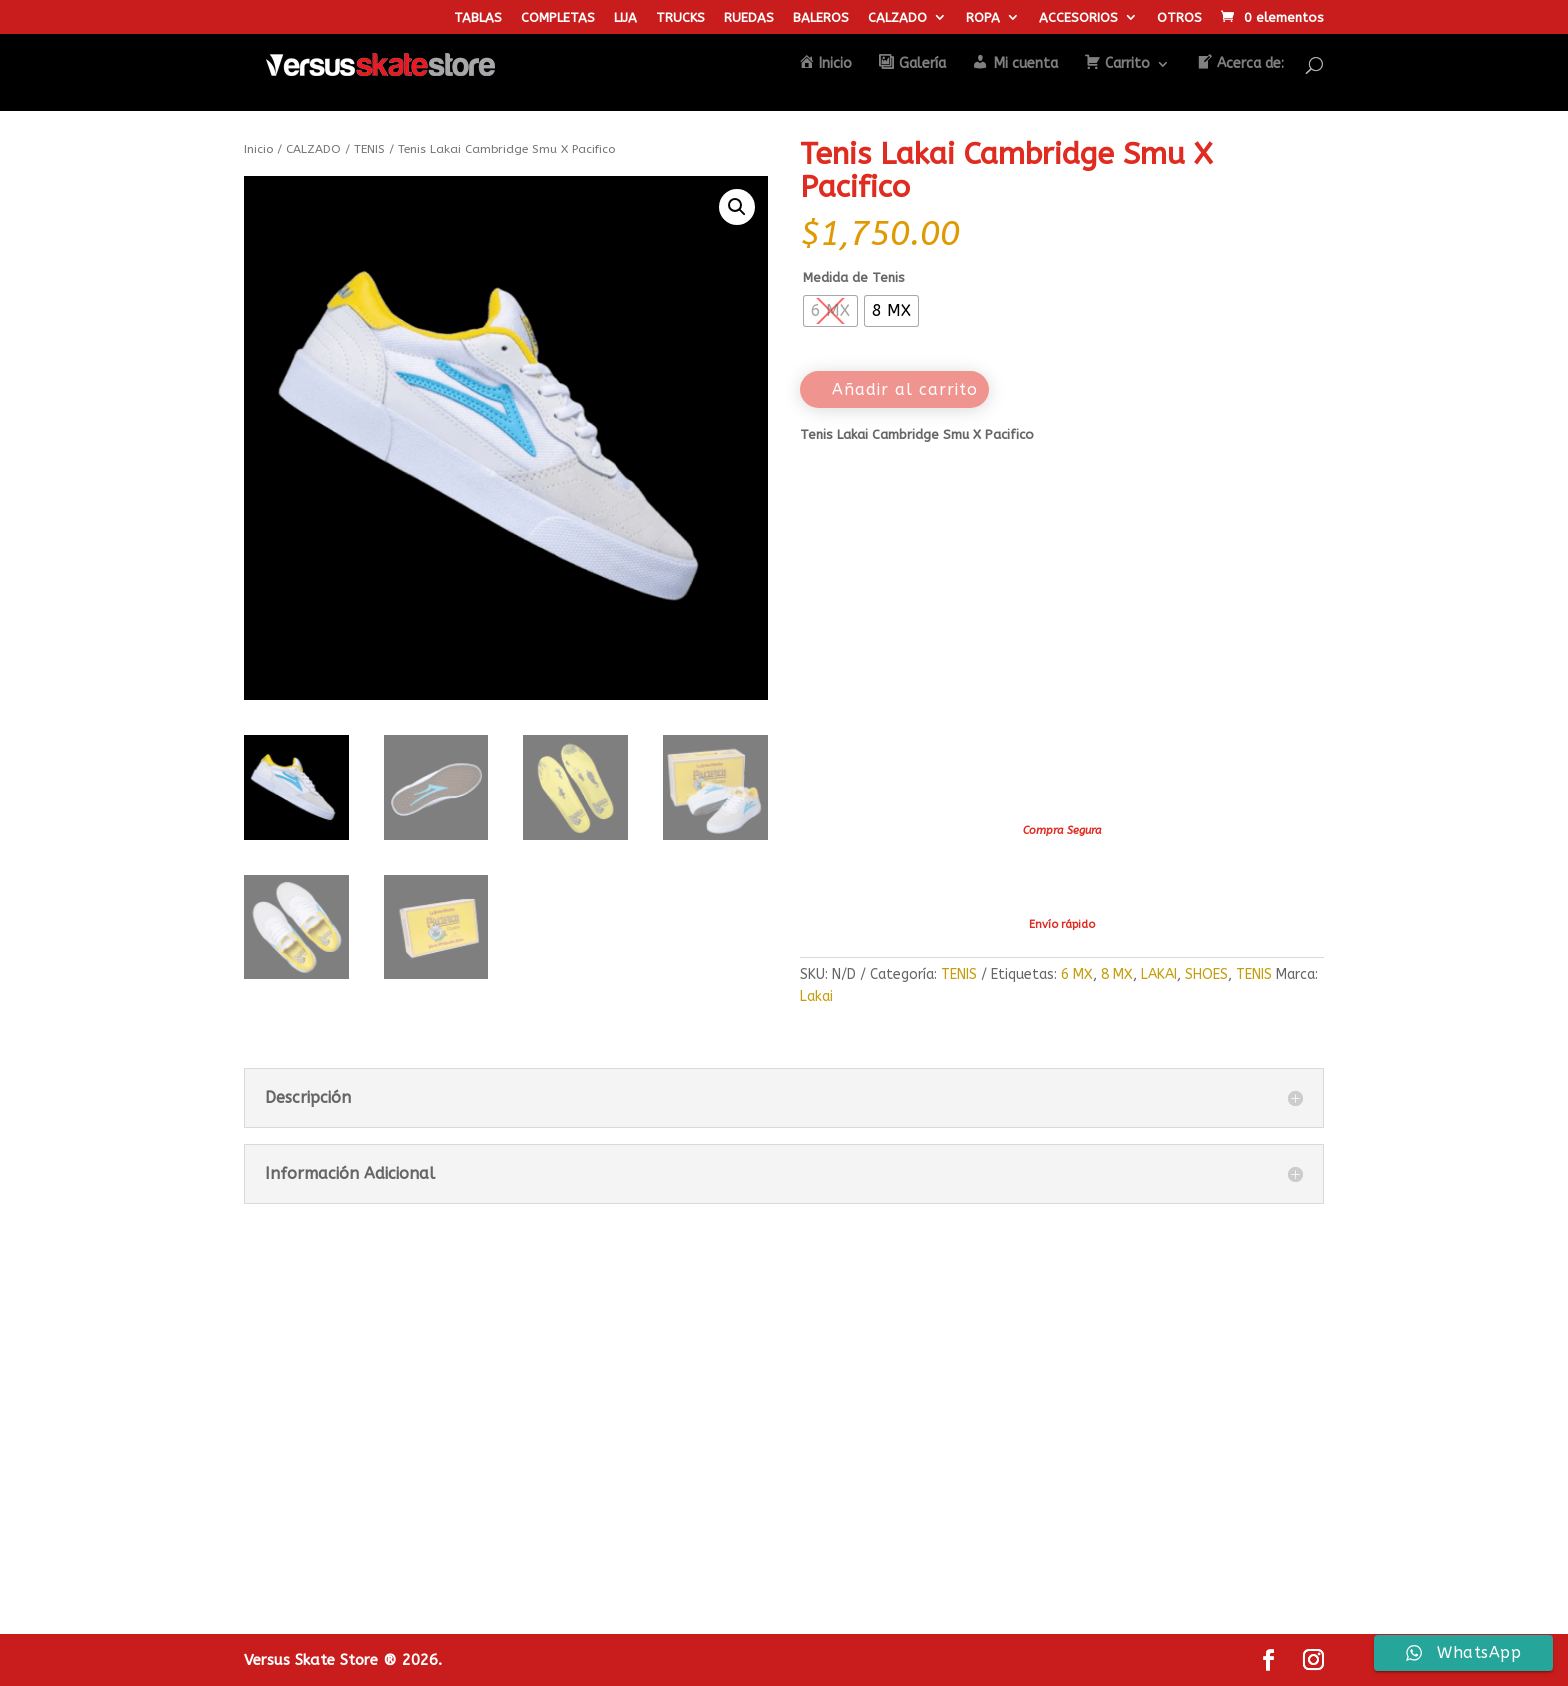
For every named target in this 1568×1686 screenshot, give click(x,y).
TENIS (369, 149)
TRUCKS (680, 18)
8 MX (1117, 974)
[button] (737, 207)
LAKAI (1159, 974)
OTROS (1179, 18)
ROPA (983, 18)
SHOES (1206, 974)
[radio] (830, 311)
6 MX (1077, 974)
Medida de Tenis (854, 277)
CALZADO (897, 18)
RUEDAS (749, 18)
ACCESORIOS (1078, 18)
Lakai (816, 996)
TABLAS (478, 18)
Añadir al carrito (905, 389)
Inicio (258, 149)
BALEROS (821, 18)
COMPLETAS (558, 18)
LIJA (625, 18)
